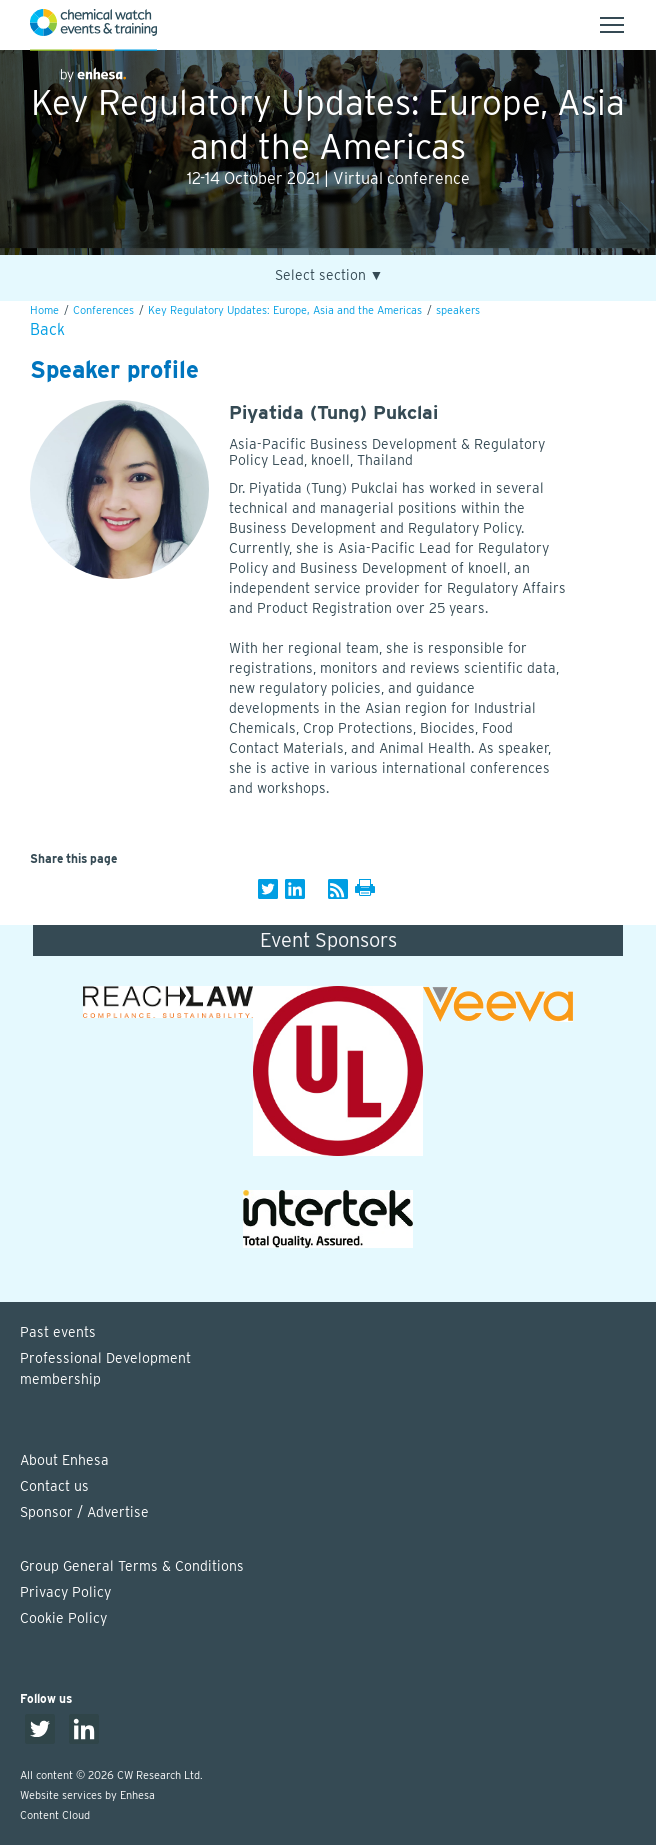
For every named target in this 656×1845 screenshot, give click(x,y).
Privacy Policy (65, 1592)
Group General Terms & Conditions (132, 1566)
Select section (329, 275)
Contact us (54, 1486)
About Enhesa (64, 1460)
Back (47, 329)
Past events (58, 1332)
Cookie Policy (63, 1618)
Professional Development (338, 1370)
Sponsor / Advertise (84, 1512)
